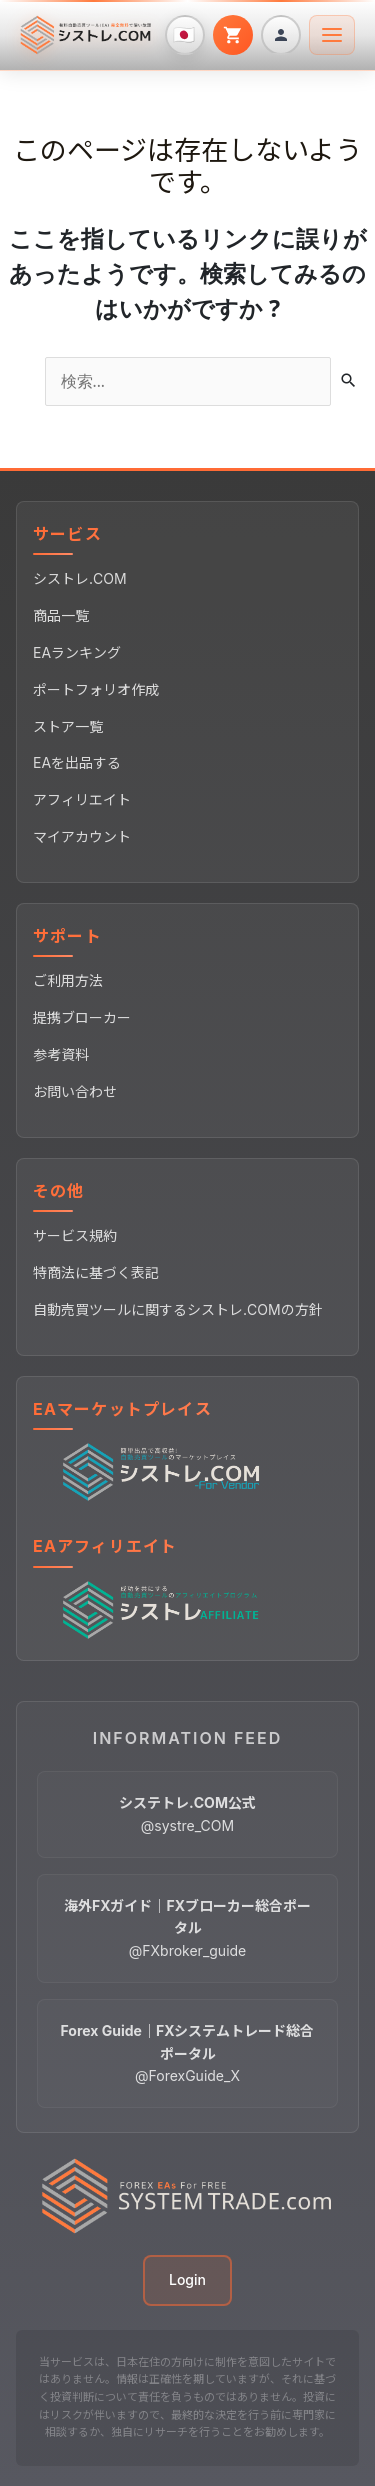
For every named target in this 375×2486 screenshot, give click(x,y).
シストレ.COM (80, 578)
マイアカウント (82, 836)
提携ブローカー (82, 1017)
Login (187, 2279)
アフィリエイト (82, 799)
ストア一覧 (68, 726)
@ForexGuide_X (188, 2053)
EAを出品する (77, 762)
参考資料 (61, 1054)
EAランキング (77, 652)
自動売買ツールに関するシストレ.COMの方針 (178, 1309)
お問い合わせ (75, 1091)
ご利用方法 (68, 980)
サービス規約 (75, 1235)
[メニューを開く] (332, 35)
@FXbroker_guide (187, 1928)
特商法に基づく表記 (96, 1272)
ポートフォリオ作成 (96, 689)
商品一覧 (61, 615)
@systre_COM (187, 1813)
